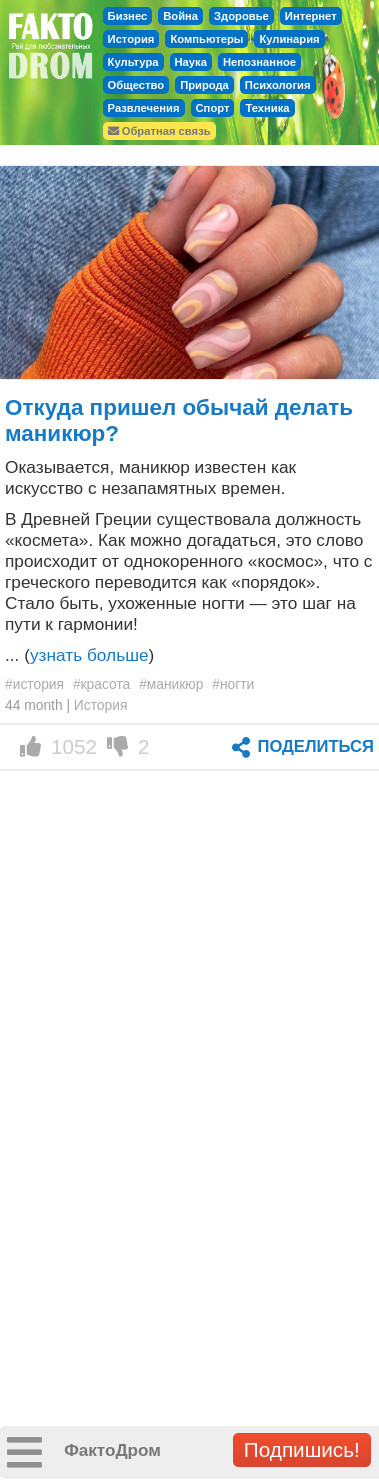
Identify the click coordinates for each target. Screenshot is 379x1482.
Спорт (213, 108)
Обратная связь (159, 131)
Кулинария (289, 39)
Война (180, 16)
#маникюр (171, 684)
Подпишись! (302, 1449)
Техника (267, 108)
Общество (136, 85)
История (131, 39)
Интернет (311, 16)
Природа (204, 85)
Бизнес (128, 16)
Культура (133, 62)
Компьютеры (206, 39)
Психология (278, 85)
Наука (191, 62)
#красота (101, 684)
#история (34, 684)
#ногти (233, 684)
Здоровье (241, 16)
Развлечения (144, 108)
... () (79, 655)
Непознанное (259, 62)
